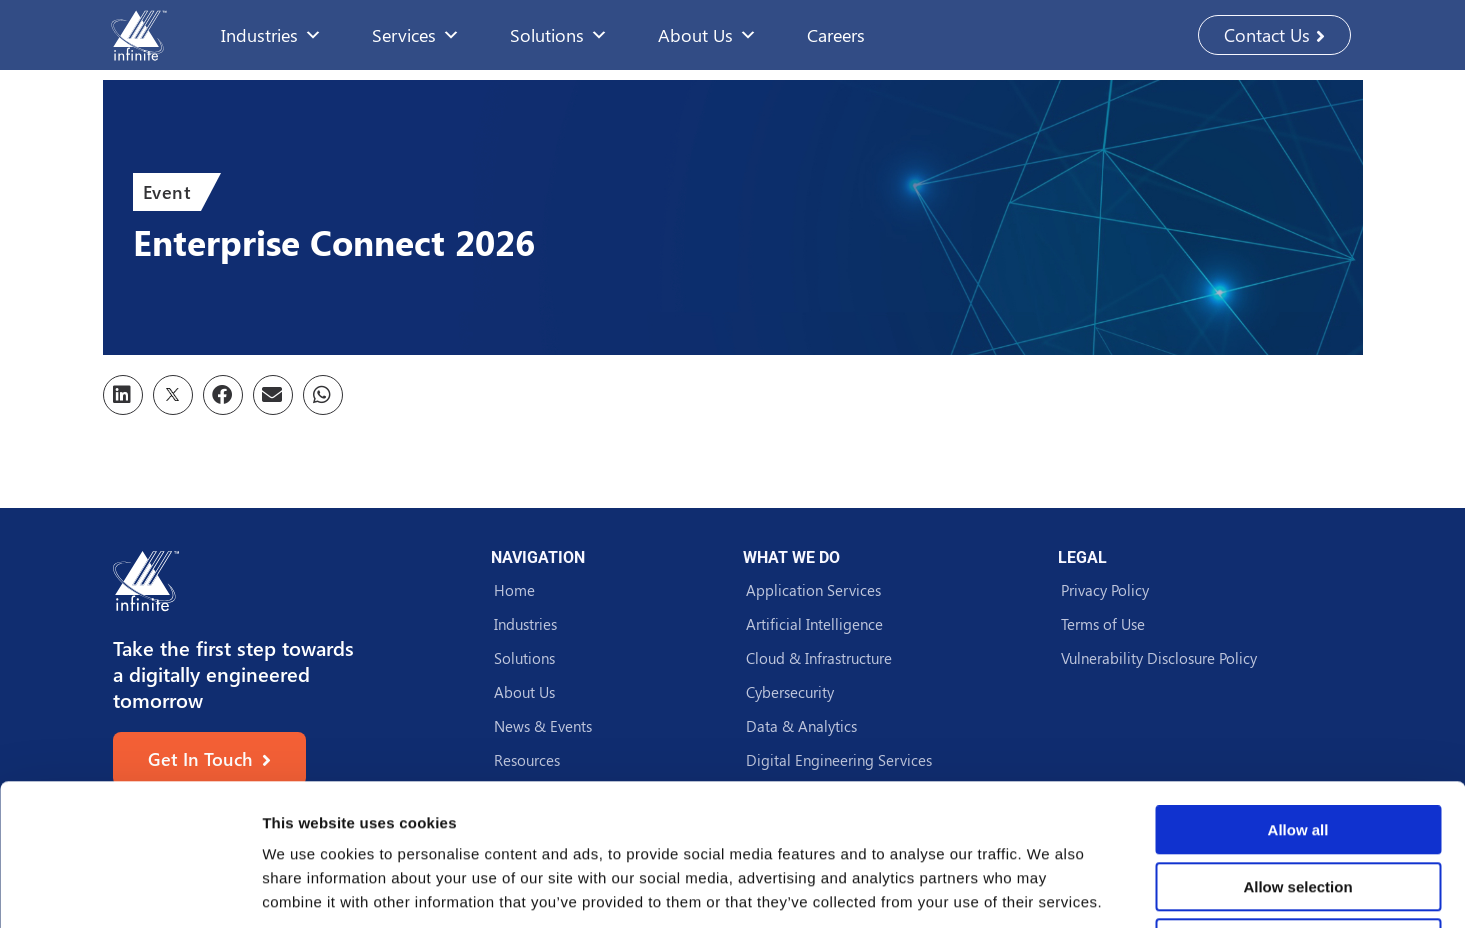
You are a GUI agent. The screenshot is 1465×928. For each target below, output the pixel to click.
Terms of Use (1103, 624)
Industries (271, 35)
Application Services (813, 590)
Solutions (559, 35)
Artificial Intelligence (814, 624)
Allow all (1298, 688)
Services (416, 35)
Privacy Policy (1105, 590)
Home (514, 590)
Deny (1298, 801)
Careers (836, 35)
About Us (707, 35)
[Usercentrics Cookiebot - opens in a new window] (129, 889)
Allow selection (1297, 745)
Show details (1049, 888)
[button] (123, 395)
